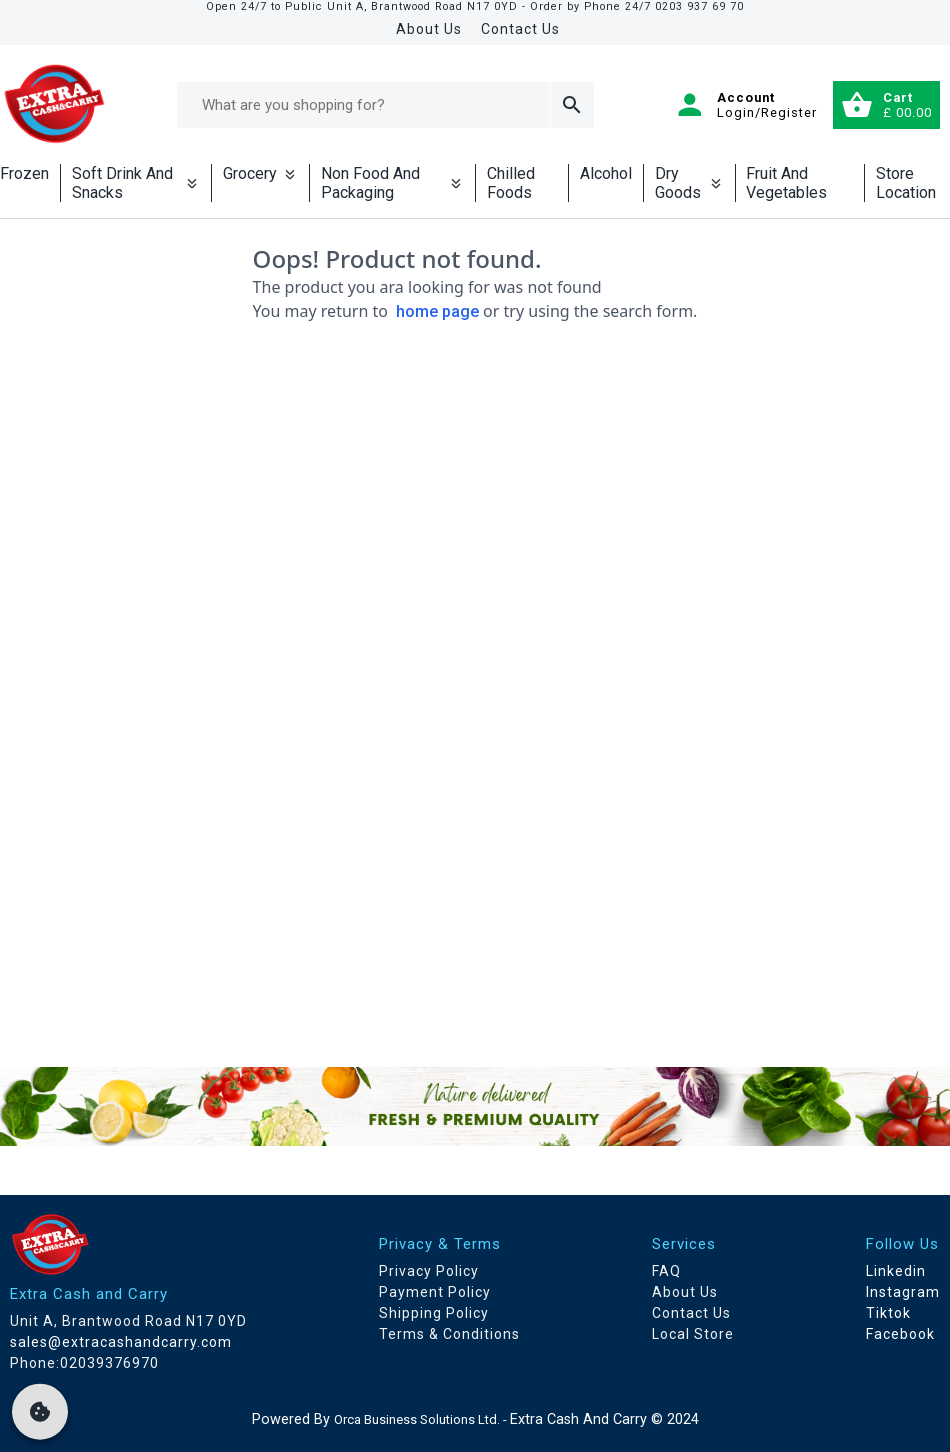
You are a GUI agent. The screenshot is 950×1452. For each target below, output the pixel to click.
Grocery (260, 173)
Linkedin (896, 1271)
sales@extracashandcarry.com (121, 1342)
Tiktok (888, 1313)
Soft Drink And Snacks (136, 183)
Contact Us (520, 29)
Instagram (903, 1292)
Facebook (900, 1334)
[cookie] (40, 1412)
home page (437, 311)
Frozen (24, 173)
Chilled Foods (511, 183)
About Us (429, 29)
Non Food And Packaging (392, 183)
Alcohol (606, 173)
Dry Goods (689, 183)
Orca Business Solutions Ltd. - (422, 1419)
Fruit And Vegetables (786, 183)
